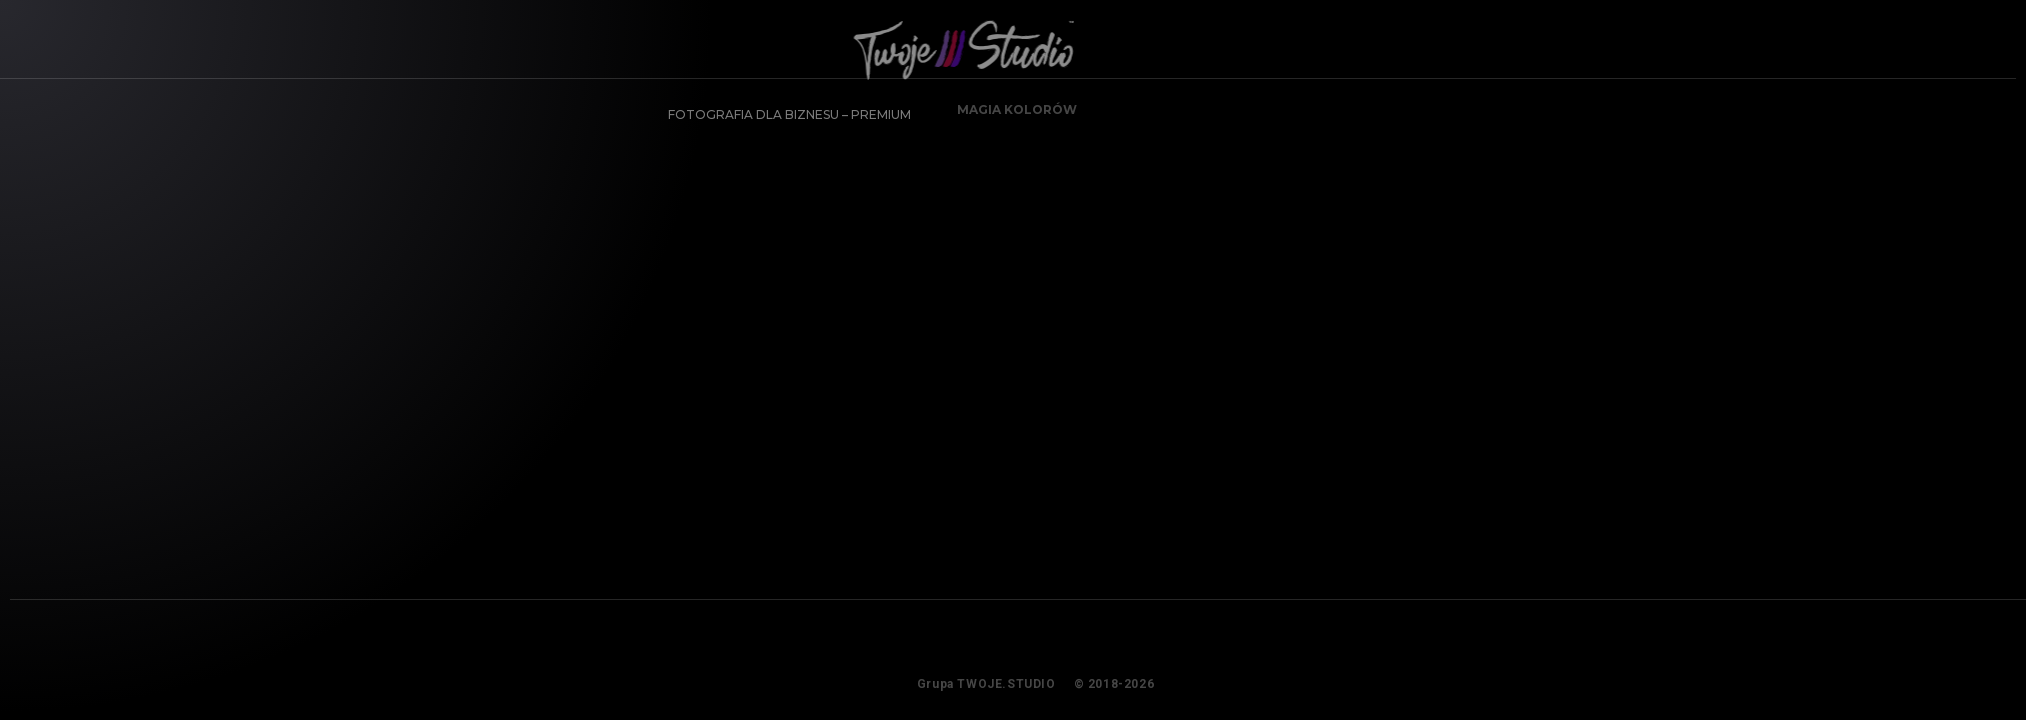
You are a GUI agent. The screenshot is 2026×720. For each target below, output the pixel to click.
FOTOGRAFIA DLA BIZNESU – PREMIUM (781, 106)
